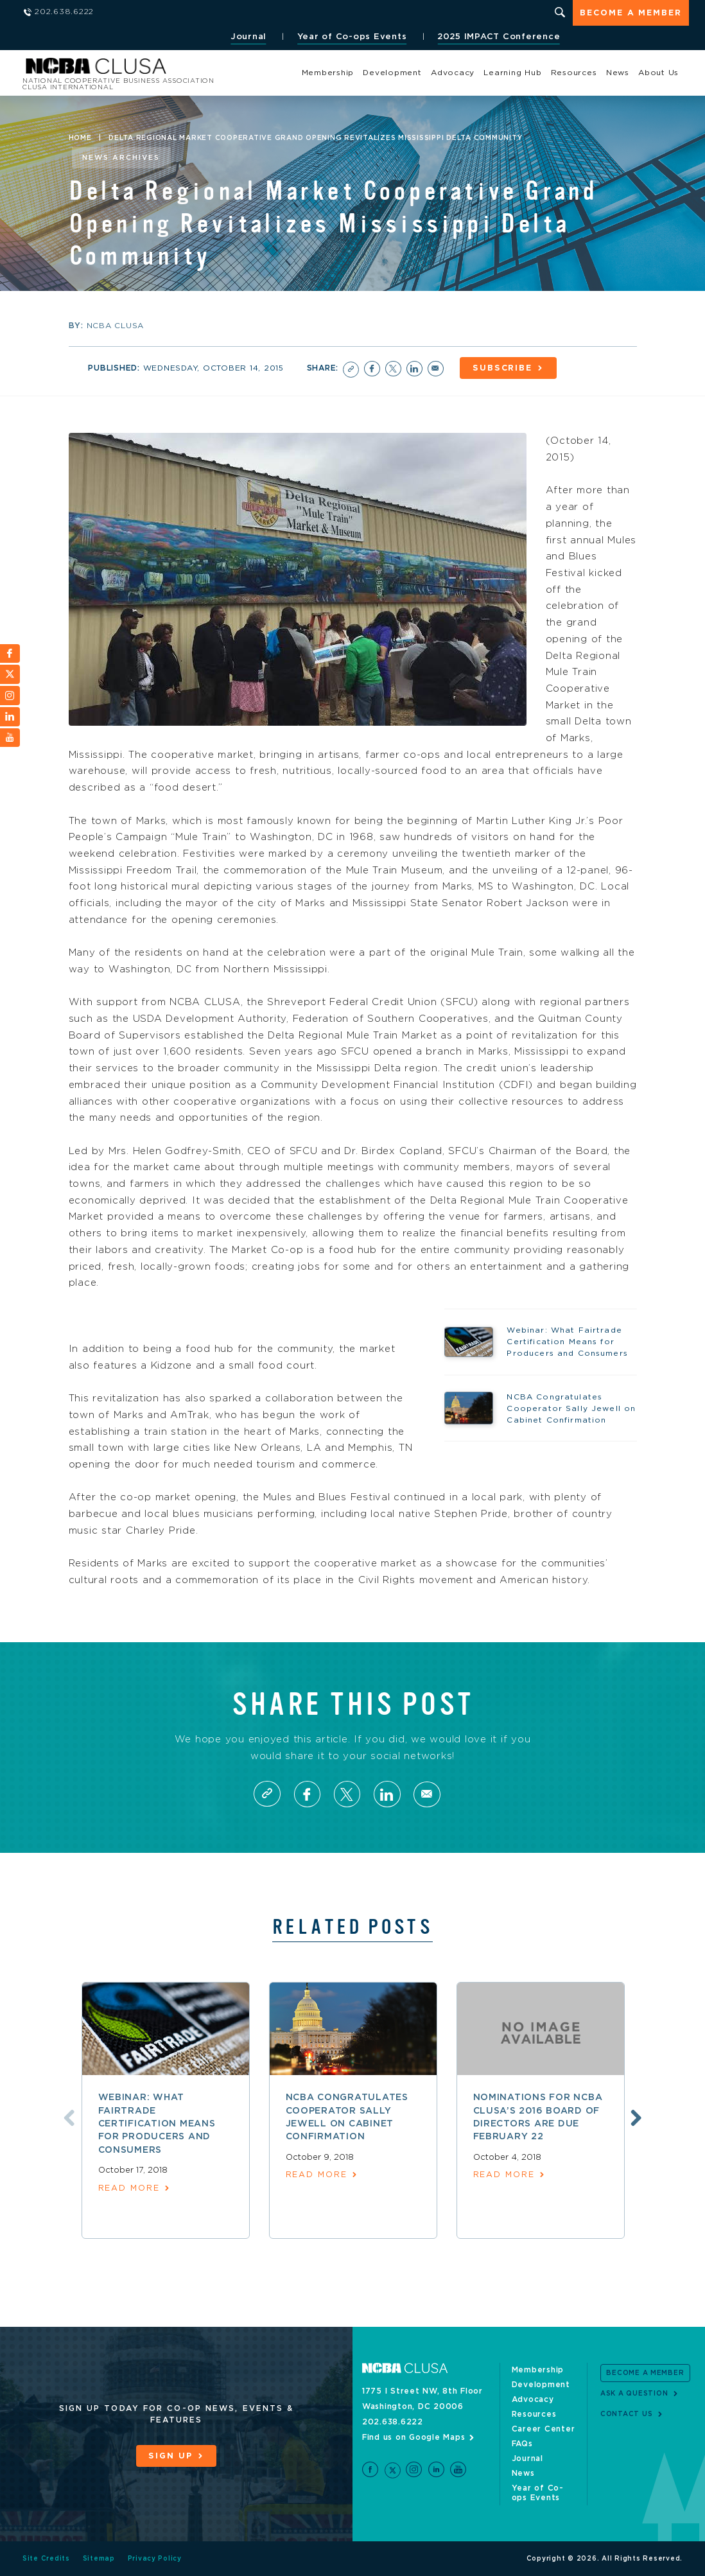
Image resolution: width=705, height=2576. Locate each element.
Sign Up (170, 2456)
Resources (574, 72)
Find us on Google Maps (414, 2437)
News (617, 72)
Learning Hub (512, 72)
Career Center (543, 2429)
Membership (328, 72)
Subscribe (504, 368)
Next (635, 2116)
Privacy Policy (155, 2558)
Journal (247, 37)
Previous (67, 2116)
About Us (658, 72)
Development (392, 72)
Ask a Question (634, 2393)
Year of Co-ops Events (351, 37)
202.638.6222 (392, 2422)
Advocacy (452, 72)
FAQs (522, 2444)
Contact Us (626, 2414)
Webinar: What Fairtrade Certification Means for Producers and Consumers (157, 2124)
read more (129, 2189)
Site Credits (46, 2558)
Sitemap (99, 2558)
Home (80, 138)
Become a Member (630, 14)
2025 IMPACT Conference (497, 37)
